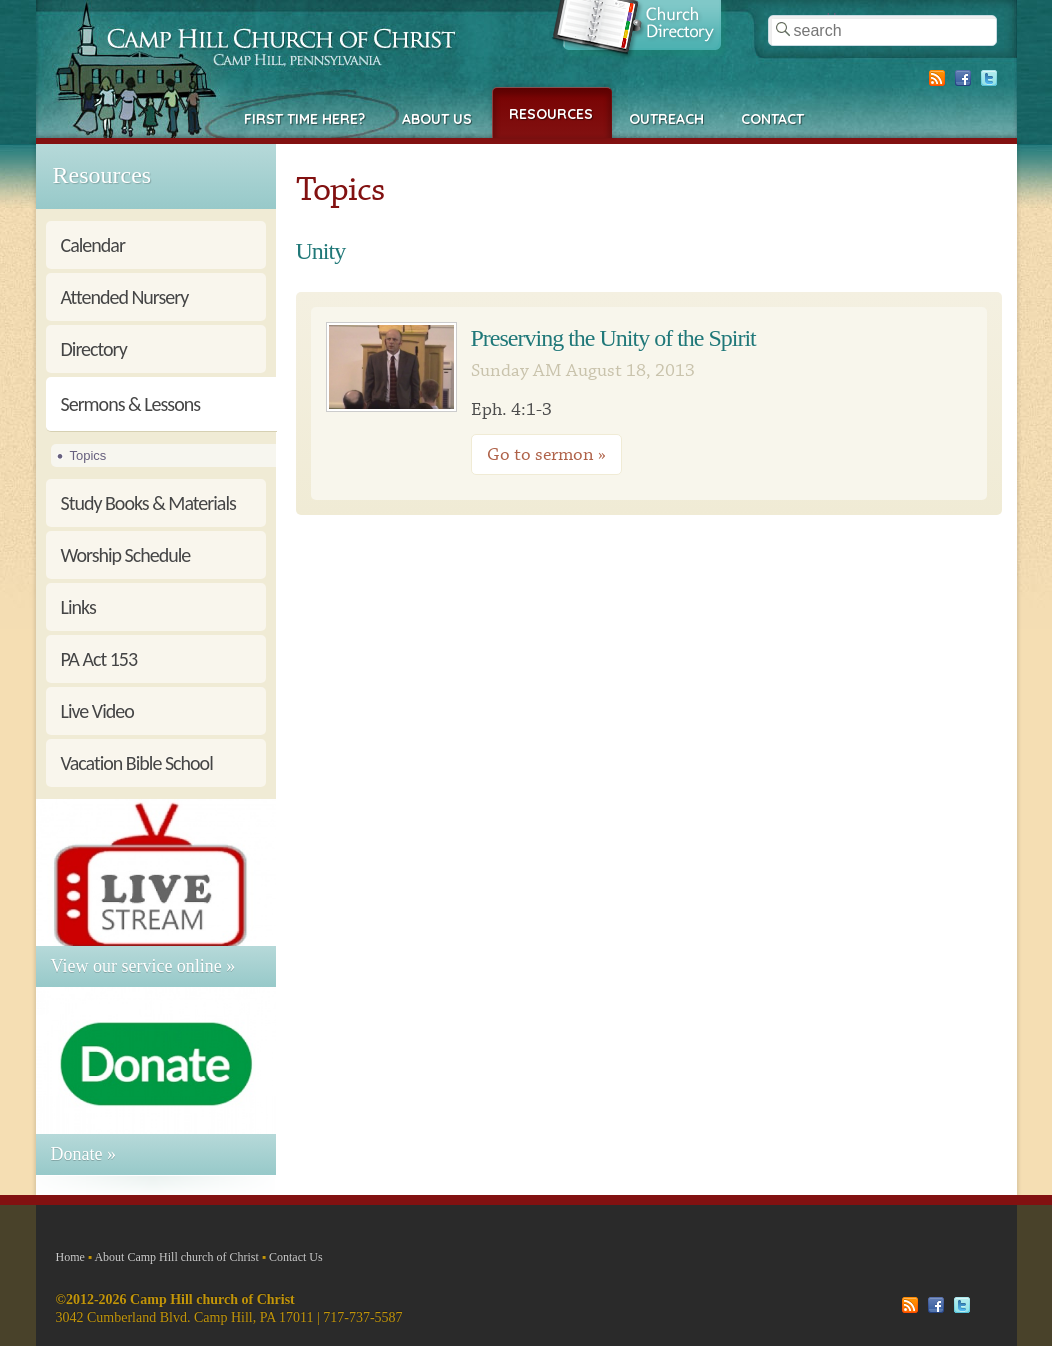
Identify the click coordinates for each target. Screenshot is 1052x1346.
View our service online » (143, 966)
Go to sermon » (546, 454)
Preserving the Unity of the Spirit (613, 338)
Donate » (83, 1154)
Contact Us (296, 1257)
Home (70, 1257)
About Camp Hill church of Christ (176, 1257)
